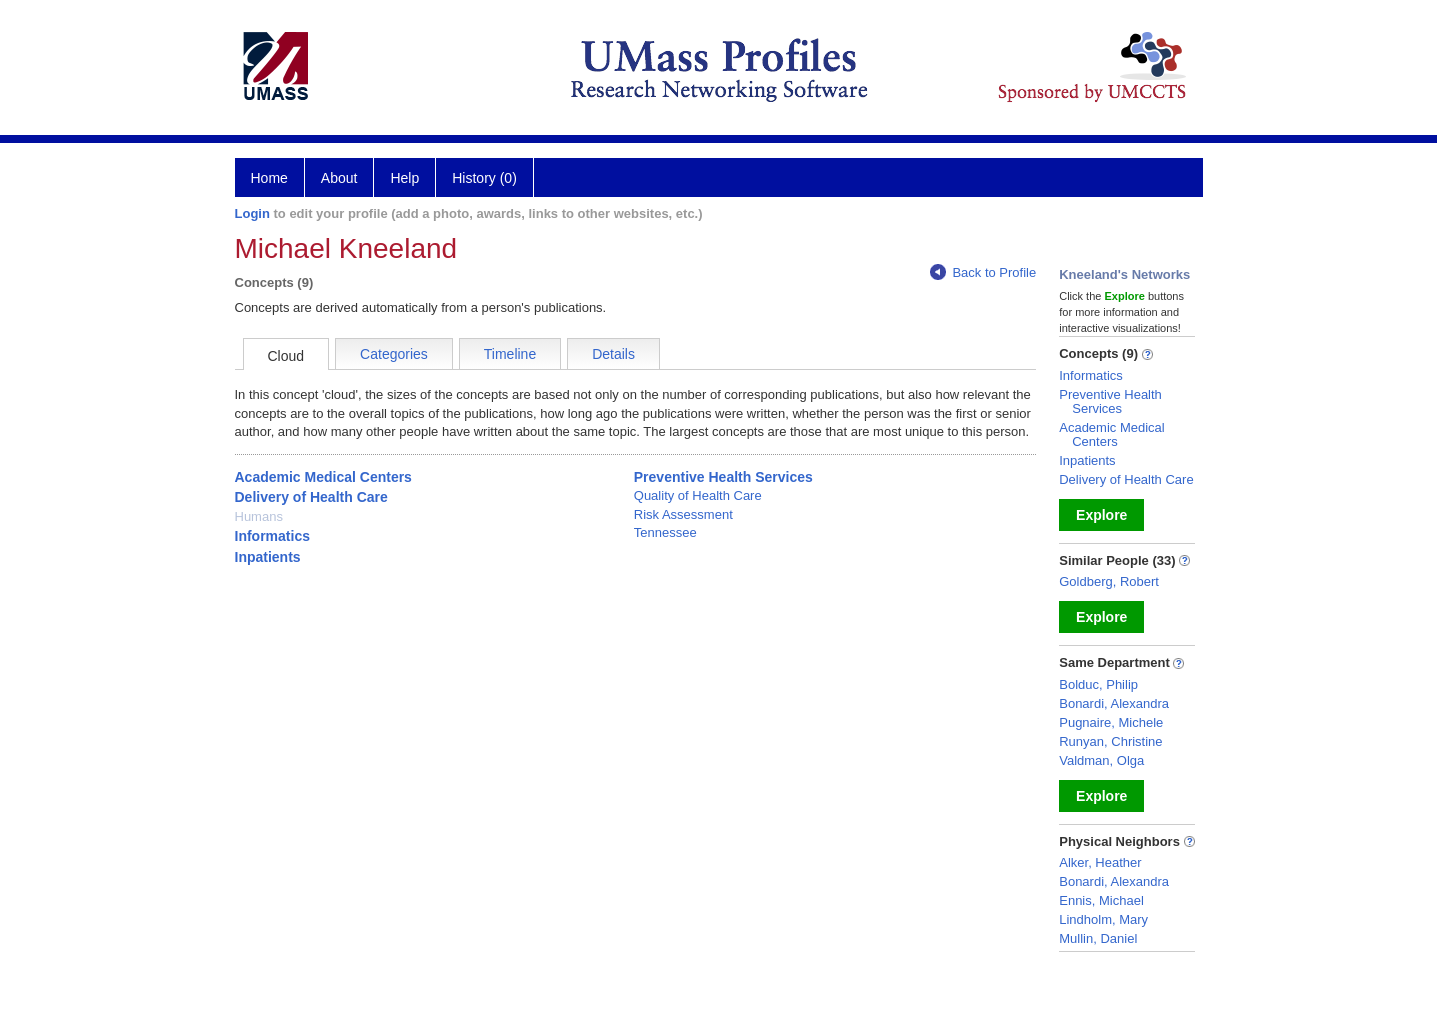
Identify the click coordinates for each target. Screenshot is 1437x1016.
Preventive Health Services (723, 477)
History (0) (484, 178)
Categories (394, 354)
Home (269, 178)
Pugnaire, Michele (1111, 722)
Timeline (510, 354)
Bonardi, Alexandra (1114, 703)
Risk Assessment (683, 514)
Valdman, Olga (1101, 760)
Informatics (272, 536)
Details (613, 354)
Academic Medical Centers (323, 477)
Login (252, 213)
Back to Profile (983, 272)
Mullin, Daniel (1098, 938)
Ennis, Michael (1101, 900)
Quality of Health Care (698, 495)
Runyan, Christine (1110, 741)
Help (404, 178)
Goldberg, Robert (1109, 581)
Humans (259, 516)
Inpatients (268, 557)
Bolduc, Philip (1098, 684)
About (339, 178)
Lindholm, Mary (1103, 919)
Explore (1101, 515)
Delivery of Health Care (311, 497)
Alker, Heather (1100, 862)
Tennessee (665, 532)
